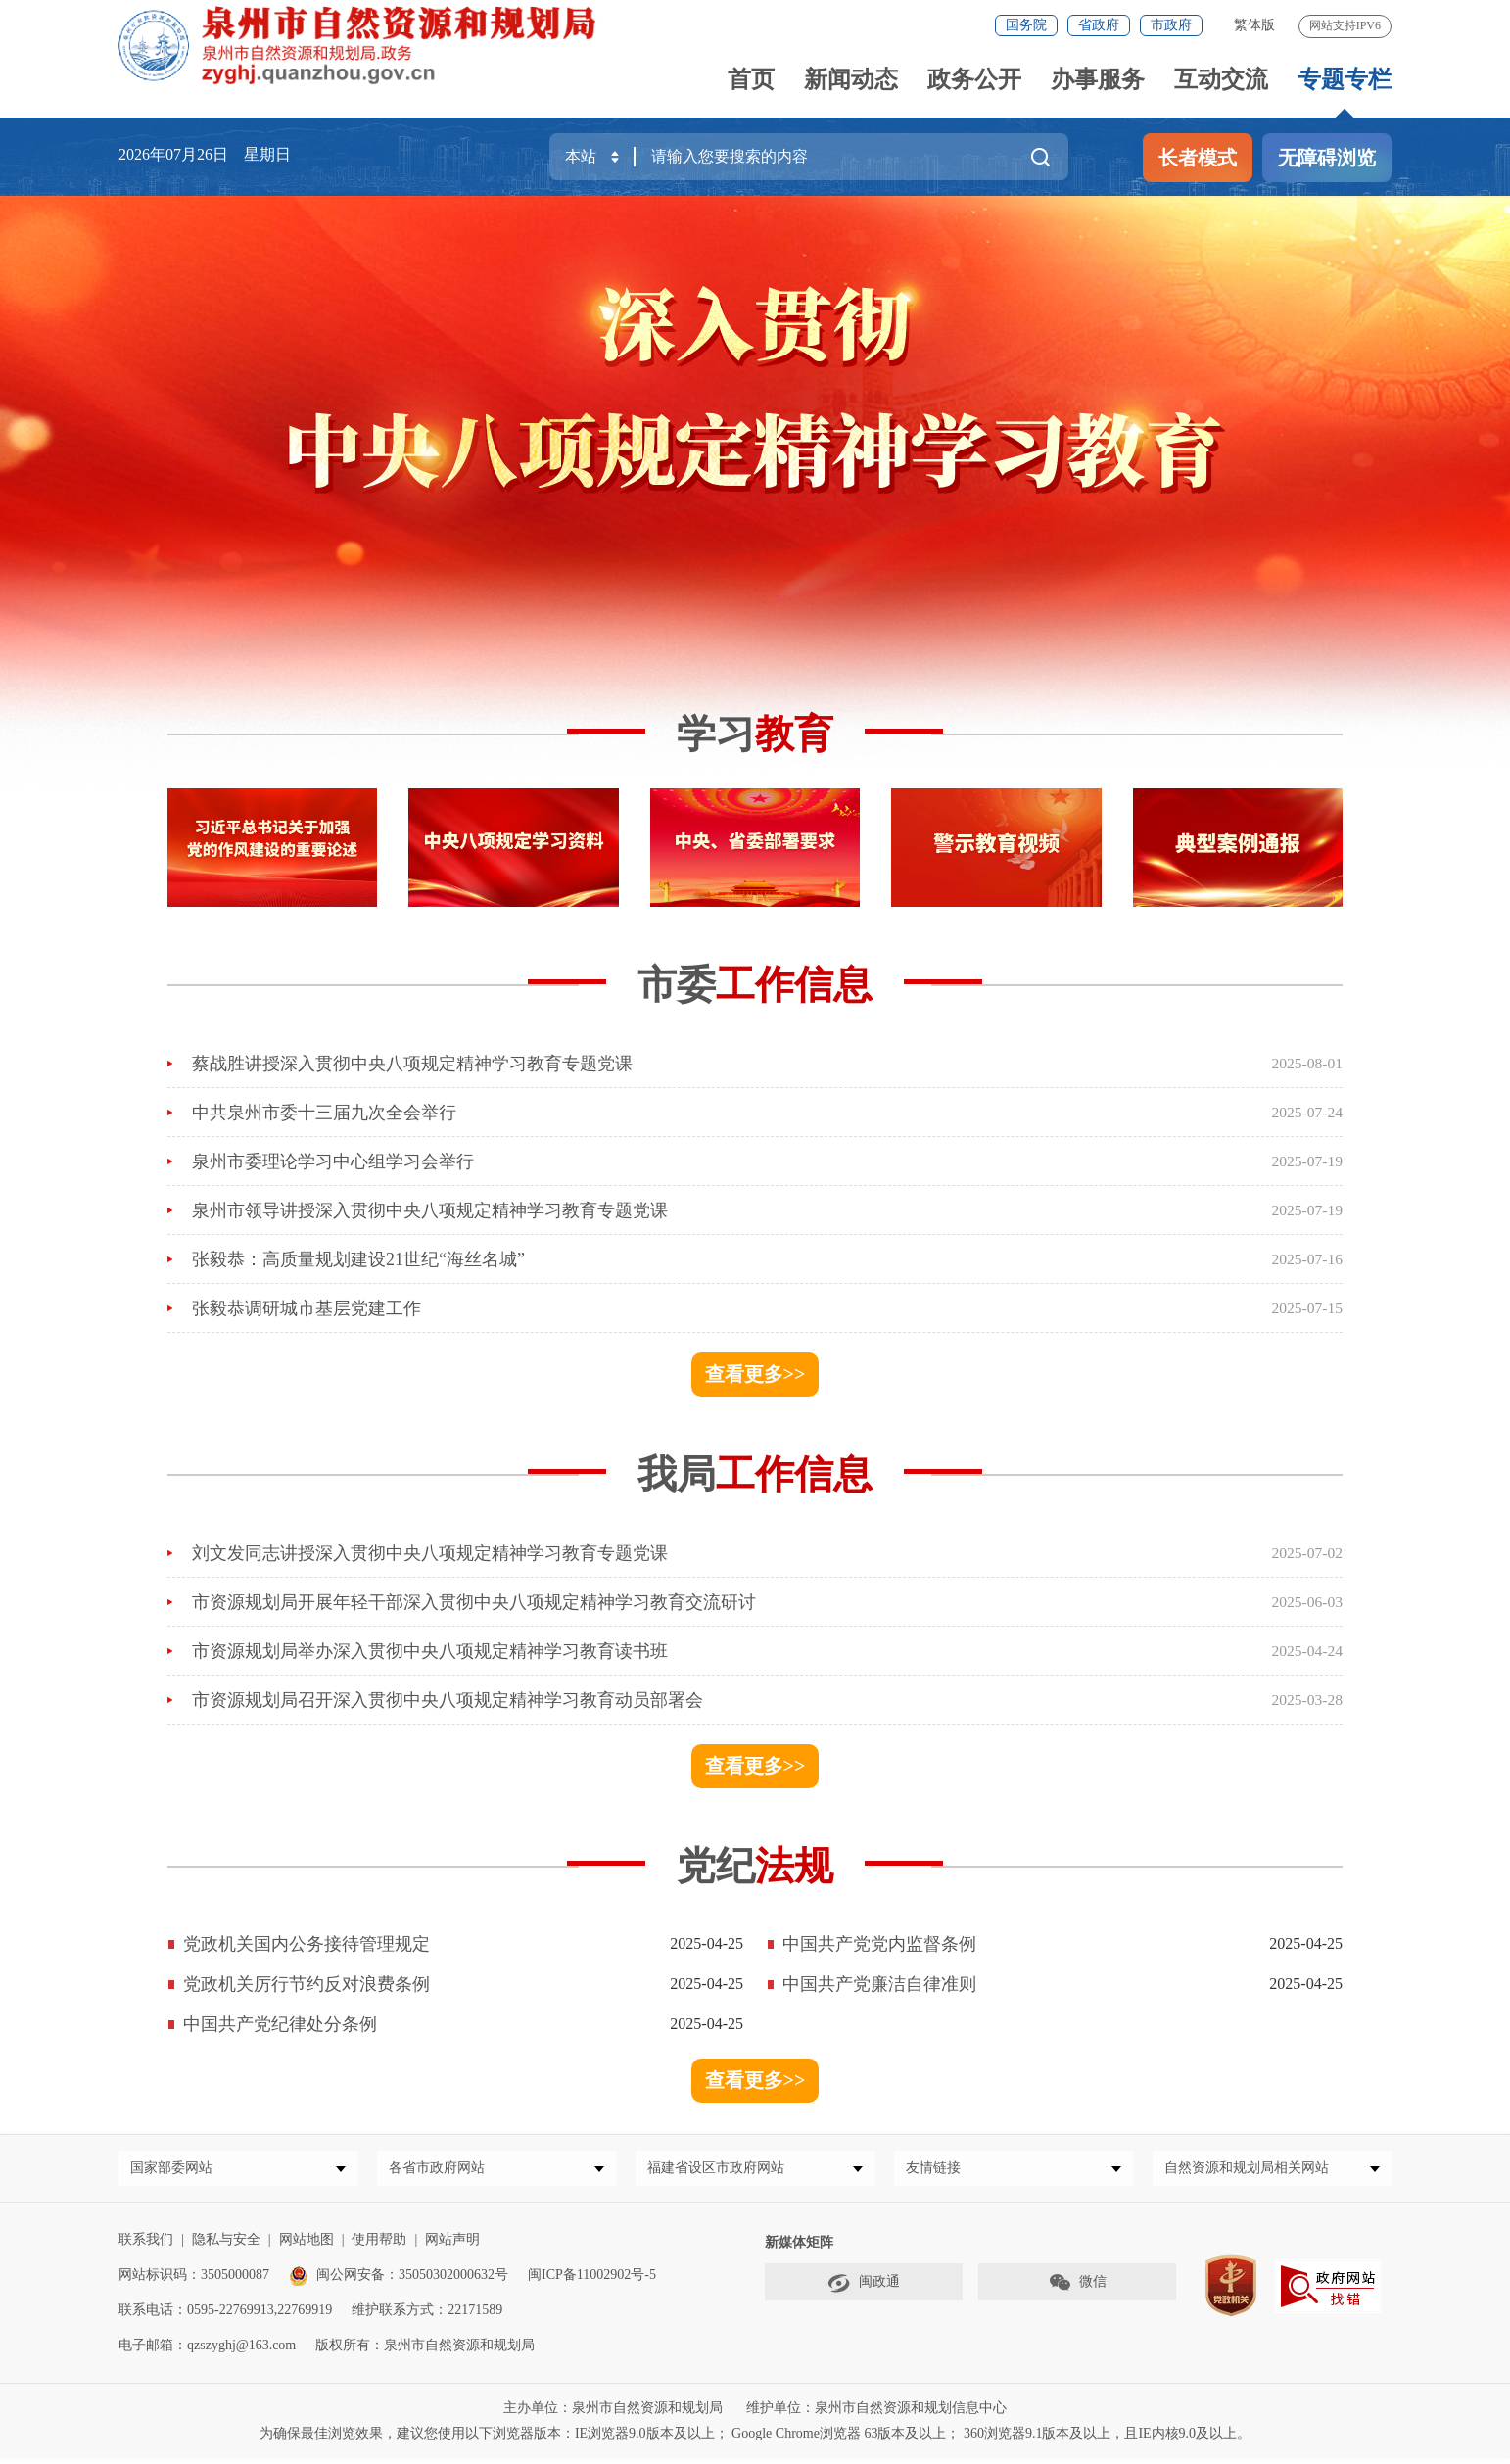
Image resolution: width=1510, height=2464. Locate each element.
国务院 (1026, 25)
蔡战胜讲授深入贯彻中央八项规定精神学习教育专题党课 (412, 1063)
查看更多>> (755, 1374)
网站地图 (306, 2245)
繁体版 (1254, 25)
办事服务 (1098, 79)
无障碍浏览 (1327, 157)
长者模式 (1197, 157)
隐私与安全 (226, 2245)
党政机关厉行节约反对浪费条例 (306, 1984)
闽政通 (863, 2287)
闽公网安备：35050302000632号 (398, 2280)
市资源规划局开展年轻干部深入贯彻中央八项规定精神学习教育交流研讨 (474, 1602)
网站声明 (452, 2245)
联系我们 (145, 2245)
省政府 (1098, 25)
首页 (751, 79)
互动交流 (1221, 79)
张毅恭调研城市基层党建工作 (306, 1308)
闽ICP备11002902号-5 (592, 2280)
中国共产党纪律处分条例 (280, 2024)
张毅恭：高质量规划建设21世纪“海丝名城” (358, 1259)
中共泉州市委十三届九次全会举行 (324, 1112)
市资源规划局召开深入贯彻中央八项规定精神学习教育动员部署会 (447, 1700)
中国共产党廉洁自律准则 (879, 1984)
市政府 (1171, 25)
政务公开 (974, 79)
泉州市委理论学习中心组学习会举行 (333, 1161)
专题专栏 (1345, 79)
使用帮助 (379, 2245)
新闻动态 (851, 79)
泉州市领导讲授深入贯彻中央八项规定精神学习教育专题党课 (430, 1210)
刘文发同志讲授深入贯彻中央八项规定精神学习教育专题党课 (430, 1553)
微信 (1077, 2287)
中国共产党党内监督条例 (879, 1944)
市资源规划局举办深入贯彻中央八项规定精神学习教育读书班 (430, 1651)
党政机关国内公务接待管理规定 (306, 1944)
